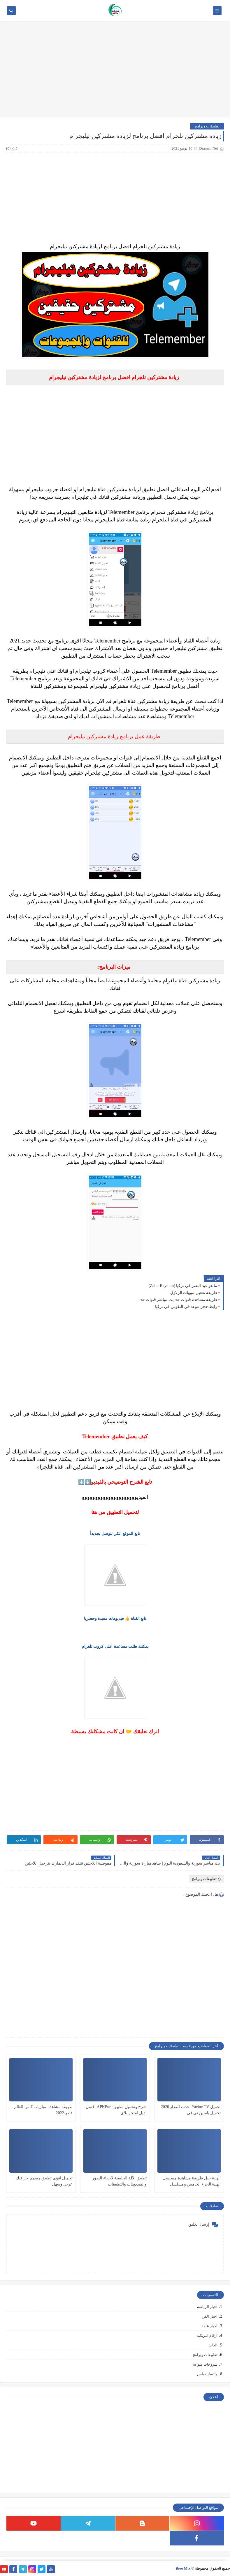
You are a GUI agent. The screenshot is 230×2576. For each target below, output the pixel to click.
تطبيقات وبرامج (207, 126)
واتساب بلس (207, 2374)
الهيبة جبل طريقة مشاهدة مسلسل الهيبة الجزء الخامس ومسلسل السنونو (192, 2181)
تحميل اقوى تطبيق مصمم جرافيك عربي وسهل (44, 2181)
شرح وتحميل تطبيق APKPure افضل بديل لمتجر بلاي (116, 2110)
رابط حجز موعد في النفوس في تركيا (186, 1306)
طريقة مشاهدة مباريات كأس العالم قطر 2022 (43, 2110)
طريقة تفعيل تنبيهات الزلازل (193, 1292)
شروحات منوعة (205, 2364)
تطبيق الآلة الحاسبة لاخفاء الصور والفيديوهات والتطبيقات (119, 2181)
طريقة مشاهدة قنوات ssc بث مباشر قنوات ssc (178, 1299)
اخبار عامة (209, 2326)
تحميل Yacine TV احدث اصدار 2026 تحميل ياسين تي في (191, 2110)
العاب (213, 2345)
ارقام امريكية (207, 2335)
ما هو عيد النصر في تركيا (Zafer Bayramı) (183, 1285)
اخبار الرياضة (207, 2307)
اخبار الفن (209, 2316)
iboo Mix (183, 2568)
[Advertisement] (115, 72)
